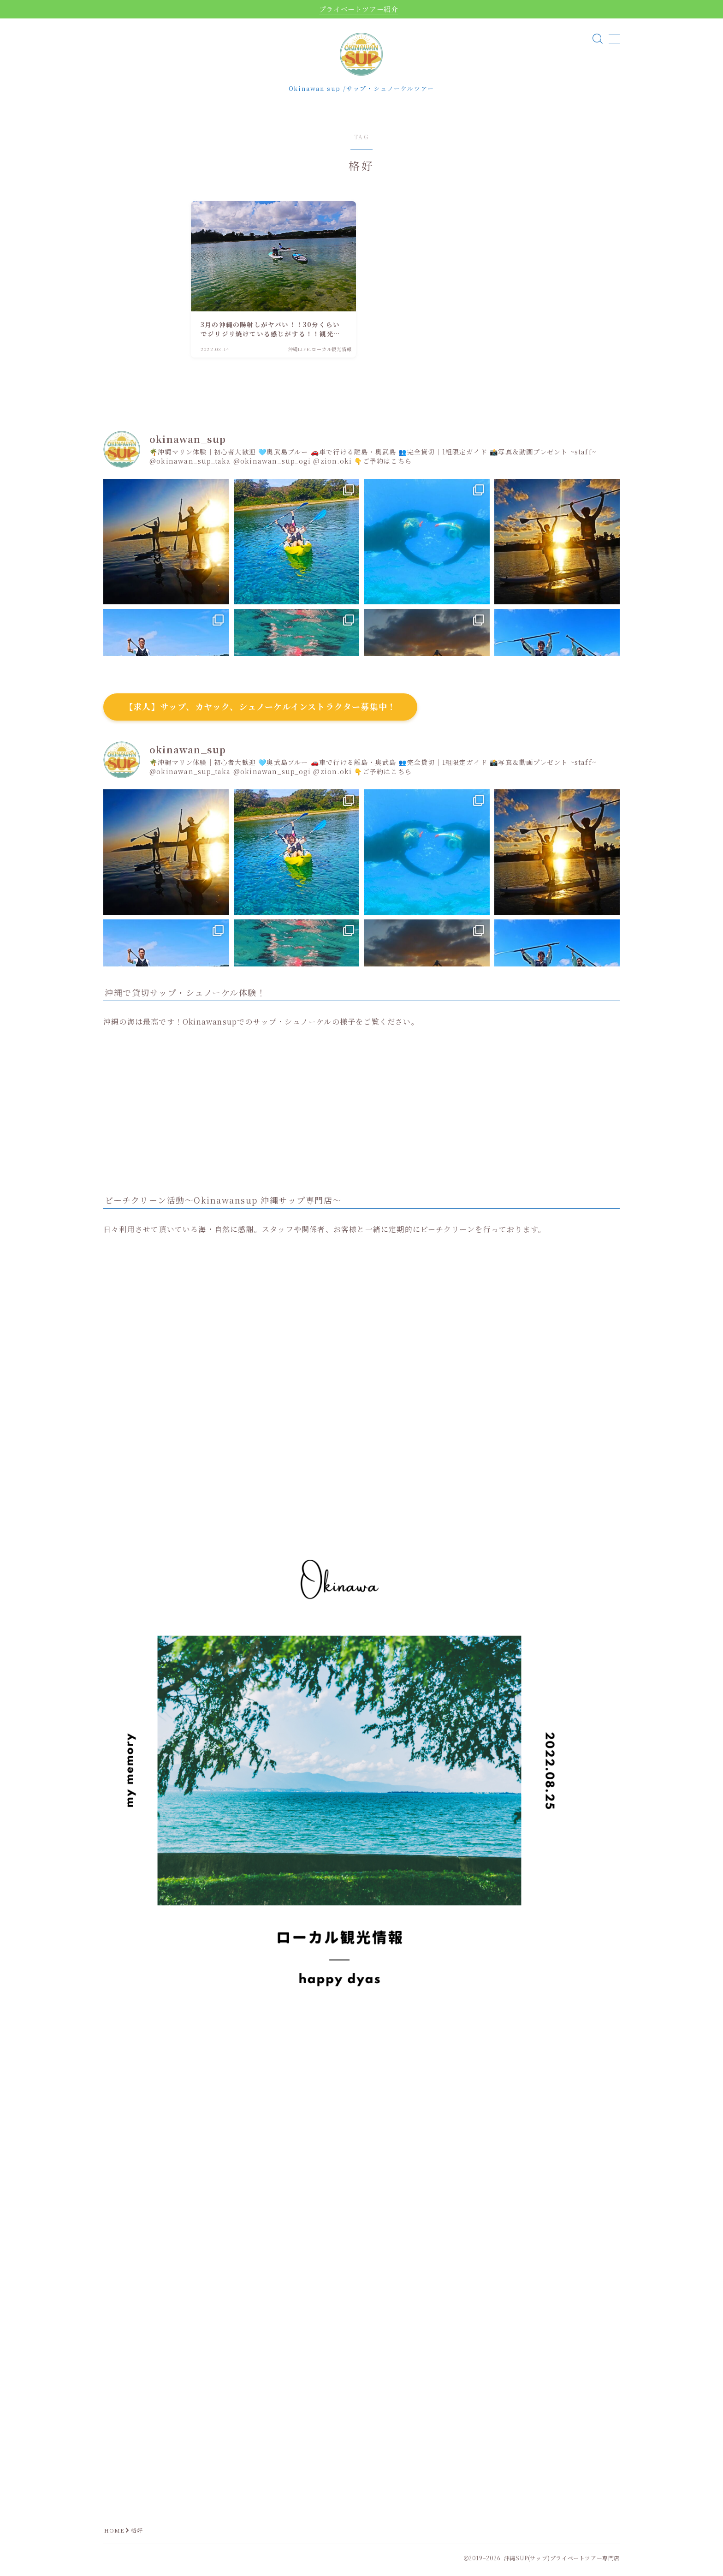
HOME (114, 2535)
